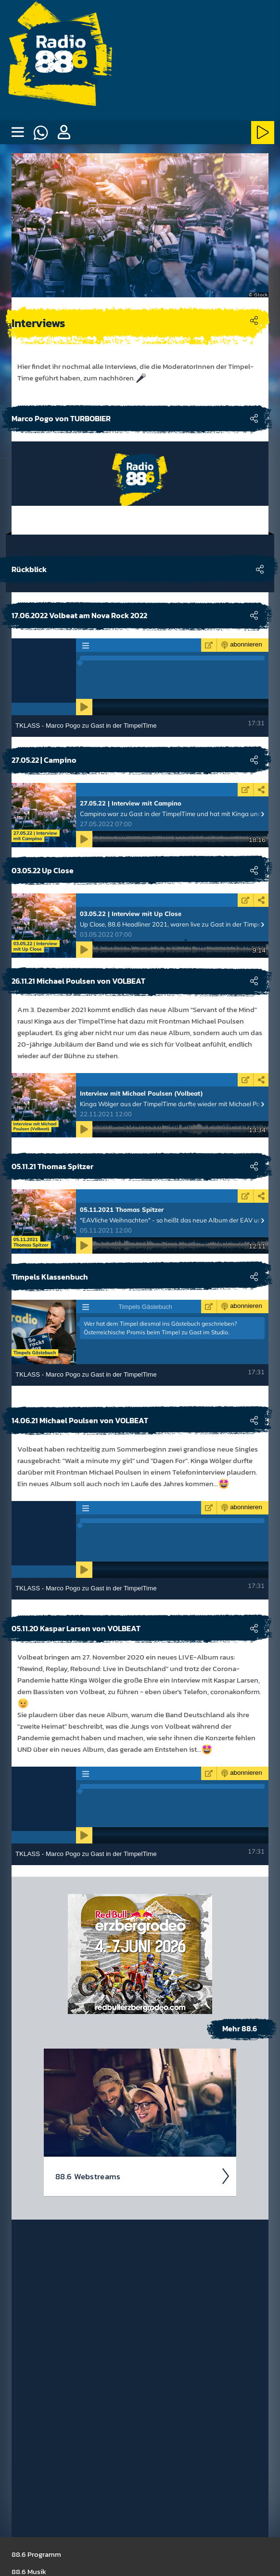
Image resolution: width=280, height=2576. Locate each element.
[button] (63, 132)
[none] (17, 132)
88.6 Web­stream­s (142, 2176)
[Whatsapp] (40, 132)
